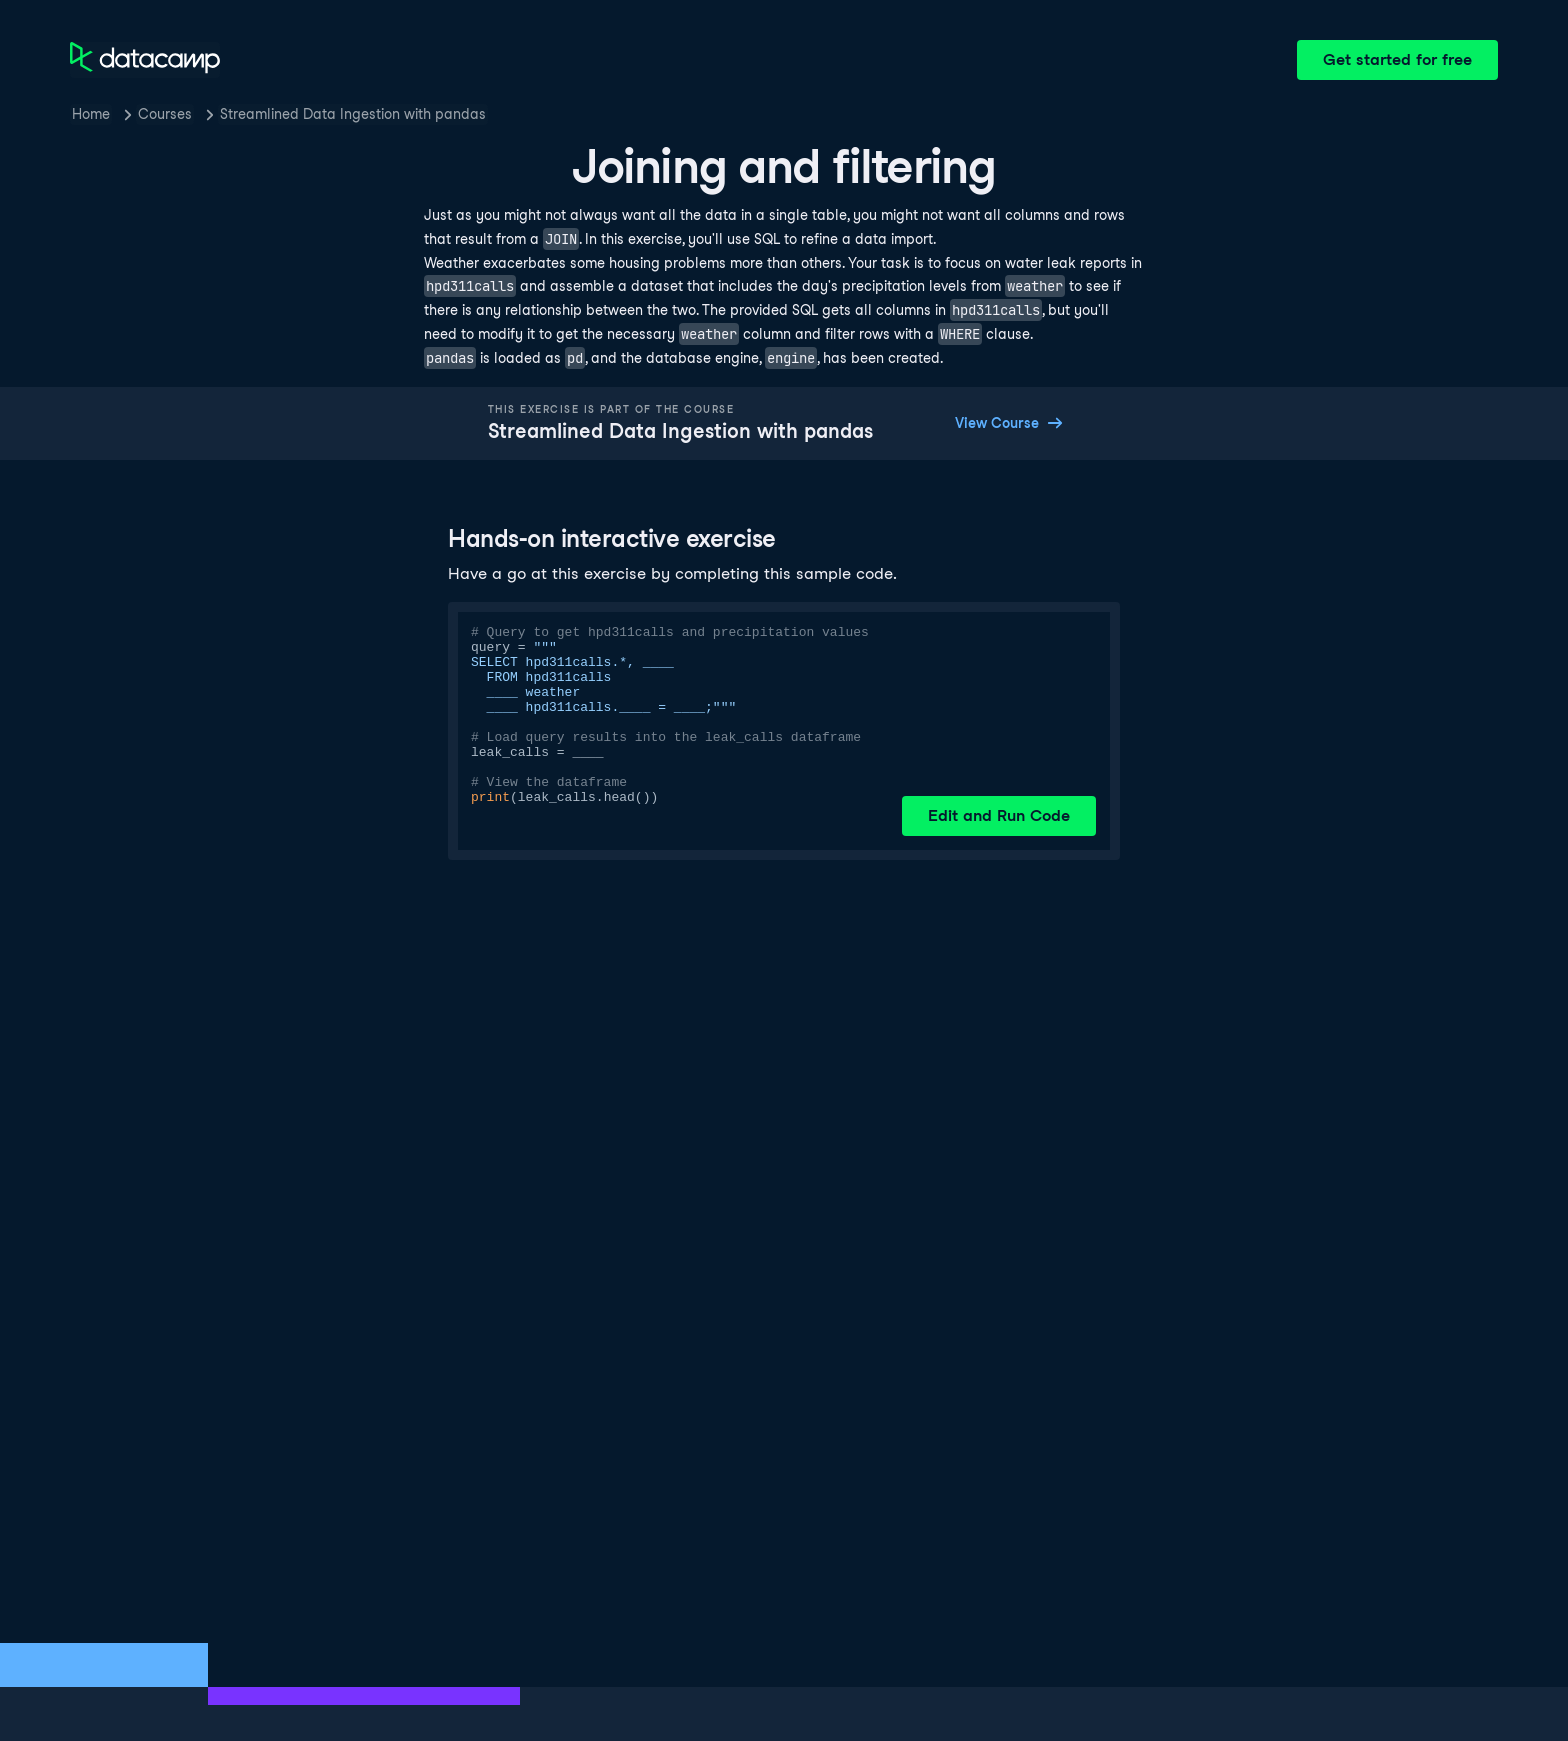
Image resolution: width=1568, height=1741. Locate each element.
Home (91, 114)
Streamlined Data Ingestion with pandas (353, 114)
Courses (165, 114)
